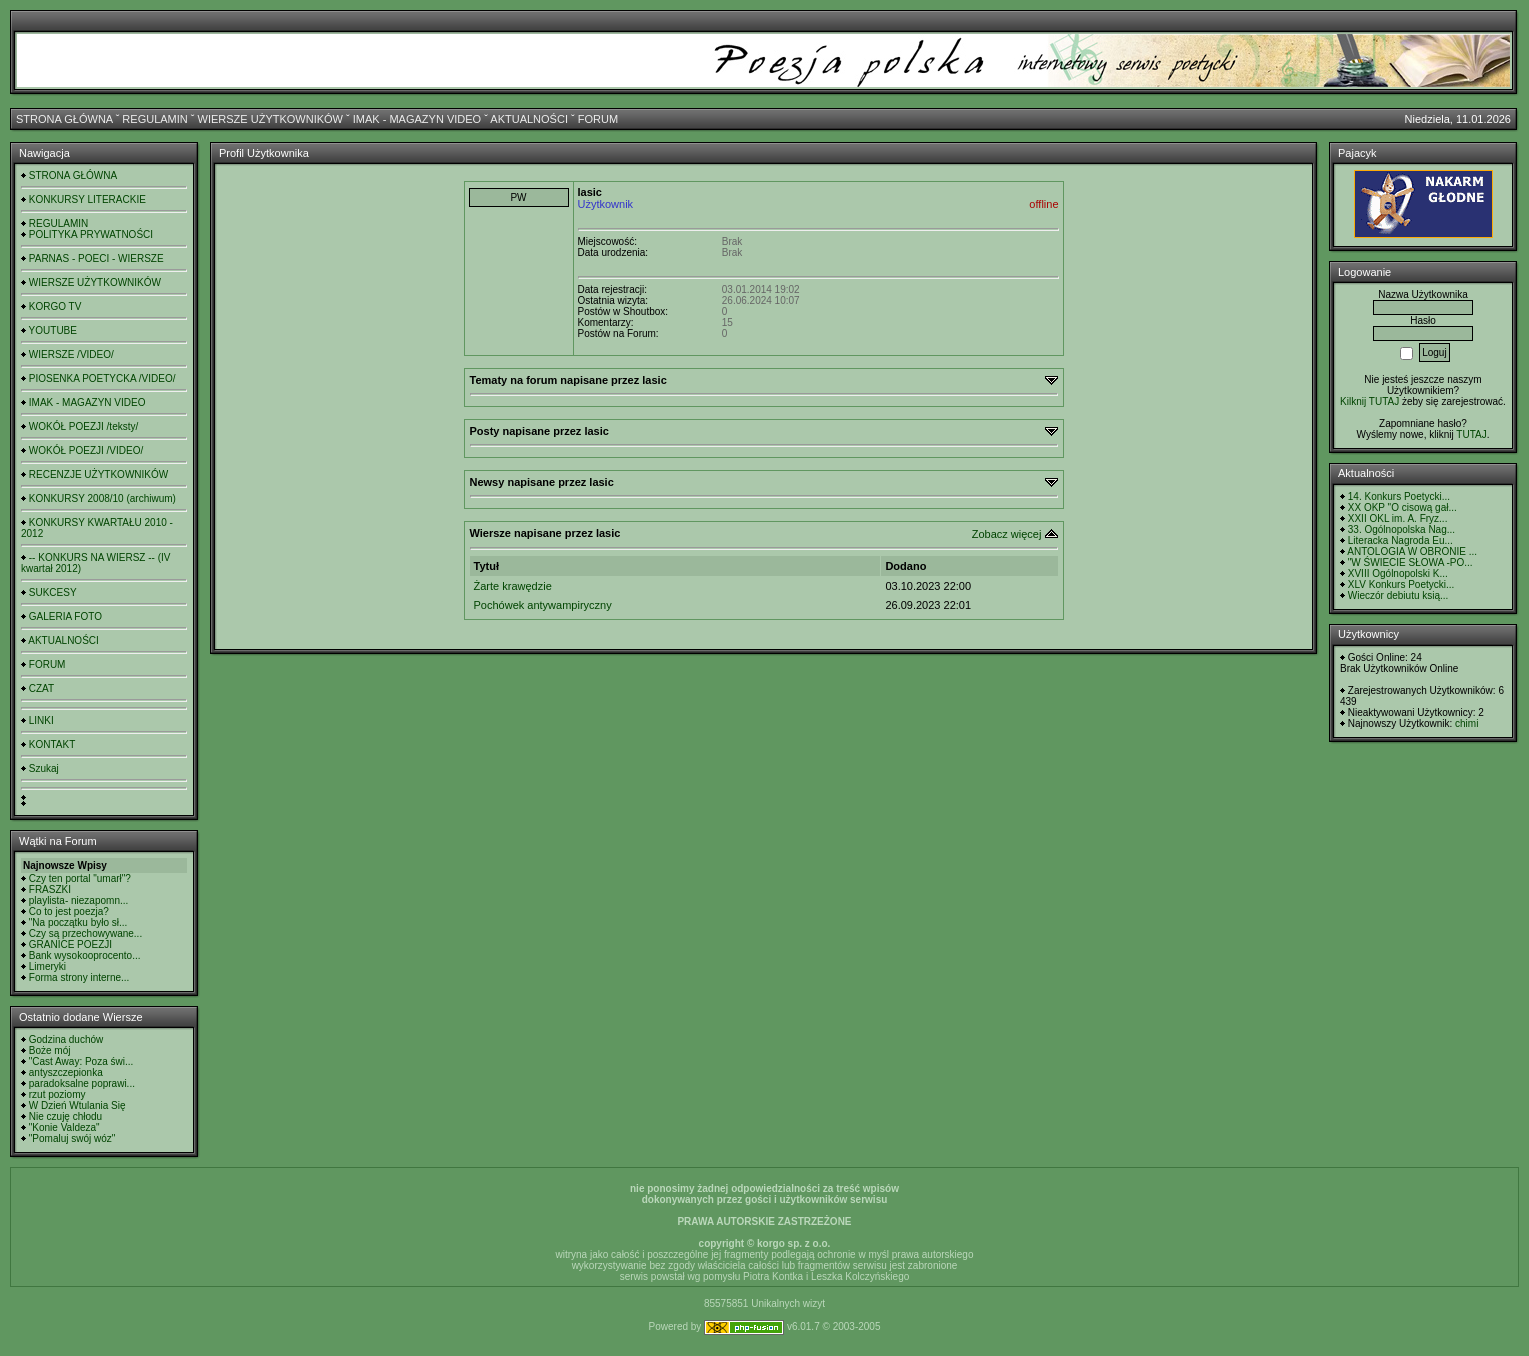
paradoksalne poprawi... (82, 1083)
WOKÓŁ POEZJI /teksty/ (83, 426)
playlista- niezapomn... (79, 900)
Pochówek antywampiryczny (543, 605)
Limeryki (47, 966)
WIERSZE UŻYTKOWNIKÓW (270, 119)
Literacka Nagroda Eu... (1400, 540)
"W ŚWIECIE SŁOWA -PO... (1410, 562)
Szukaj (44, 768)
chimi (1466, 723)
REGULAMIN (154, 119)
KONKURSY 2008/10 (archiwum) (102, 498)
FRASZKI (50, 889)
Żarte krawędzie (513, 586)
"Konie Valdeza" (64, 1127)
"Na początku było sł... (78, 922)
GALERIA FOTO (65, 616)
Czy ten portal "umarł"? (80, 878)
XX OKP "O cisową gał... (1402, 507)
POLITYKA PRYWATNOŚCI (91, 234)
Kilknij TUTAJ (1369, 401)
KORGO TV (55, 306)
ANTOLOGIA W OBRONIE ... (1412, 551)
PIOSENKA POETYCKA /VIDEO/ (102, 378)
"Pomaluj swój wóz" (72, 1138)
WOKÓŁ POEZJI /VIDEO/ (86, 450)
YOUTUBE (53, 330)
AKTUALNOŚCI (529, 119)
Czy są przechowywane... (85, 933)
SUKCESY (53, 592)
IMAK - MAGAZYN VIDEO (417, 119)
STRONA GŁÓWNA (64, 119)
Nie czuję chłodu (65, 1116)
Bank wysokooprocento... (85, 955)
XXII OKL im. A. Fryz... (1398, 518)
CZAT (41, 688)
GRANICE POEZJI (70, 944)
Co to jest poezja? (69, 911)
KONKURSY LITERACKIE (87, 199)
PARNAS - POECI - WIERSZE (96, 258)
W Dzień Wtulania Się (77, 1105)
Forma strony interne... (79, 977)
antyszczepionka (66, 1072)
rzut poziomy (57, 1094)
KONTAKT (52, 744)
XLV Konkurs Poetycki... (1401, 584)
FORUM (598, 119)
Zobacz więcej (1007, 534)
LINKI (41, 720)
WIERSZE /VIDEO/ (71, 354)
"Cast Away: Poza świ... (81, 1061)
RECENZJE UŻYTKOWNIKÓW (98, 474)
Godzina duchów (66, 1039)
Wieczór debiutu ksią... (1398, 595)
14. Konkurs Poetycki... (1399, 496)
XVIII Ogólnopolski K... (1398, 573)
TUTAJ (1471, 434)
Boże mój (50, 1050)
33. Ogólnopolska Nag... (1401, 529)
